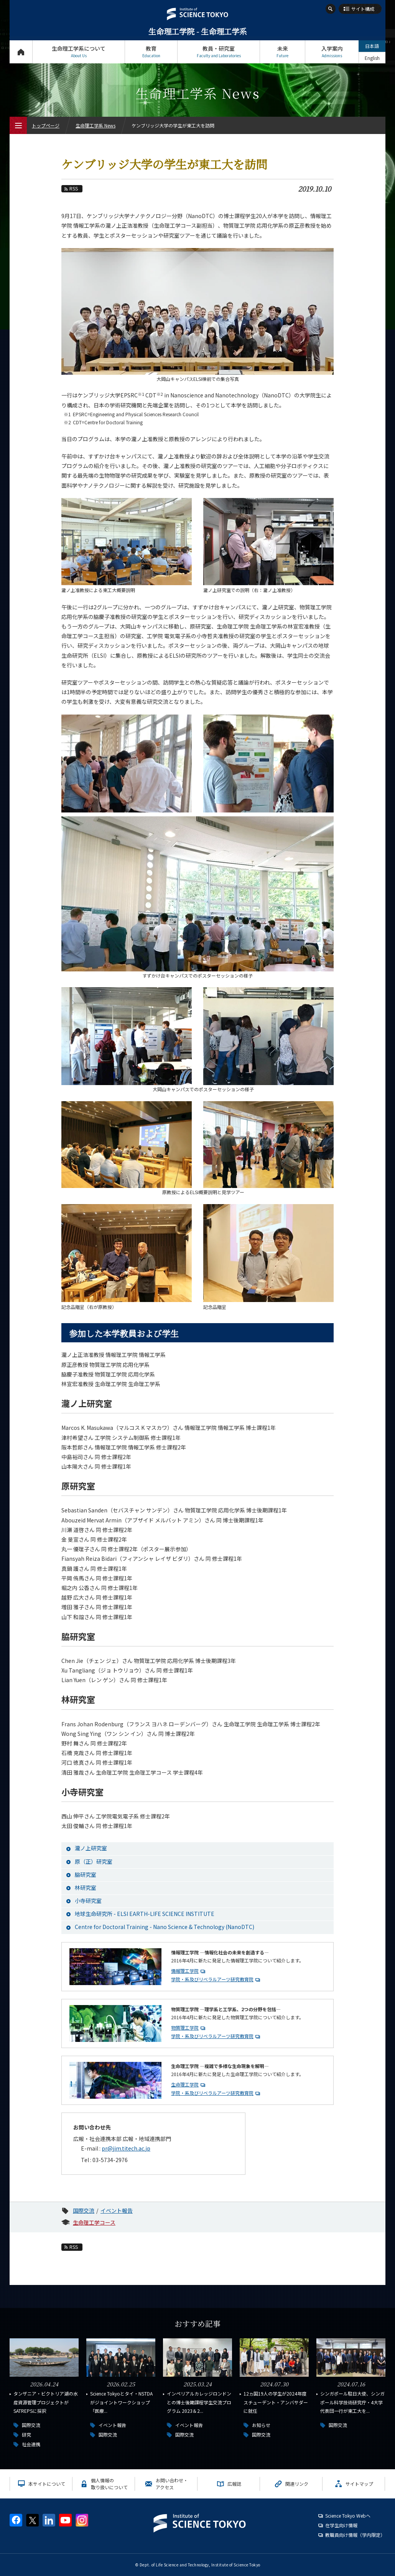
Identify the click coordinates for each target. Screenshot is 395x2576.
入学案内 (332, 52)
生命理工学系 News (95, 125)
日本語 (372, 46)
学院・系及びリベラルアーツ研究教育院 (212, 1979)
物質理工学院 (185, 2027)
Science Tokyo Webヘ (347, 2515)
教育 (151, 52)
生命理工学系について (79, 52)
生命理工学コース (94, 2222)
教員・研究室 (219, 52)
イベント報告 (116, 2210)
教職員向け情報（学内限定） (355, 2534)
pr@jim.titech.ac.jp (126, 2148)
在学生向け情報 (341, 2525)
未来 (282, 52)
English (372, 58)
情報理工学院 (185, 1970)
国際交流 (83, 2210)
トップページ (21, 52)
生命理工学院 (185, 2084)
